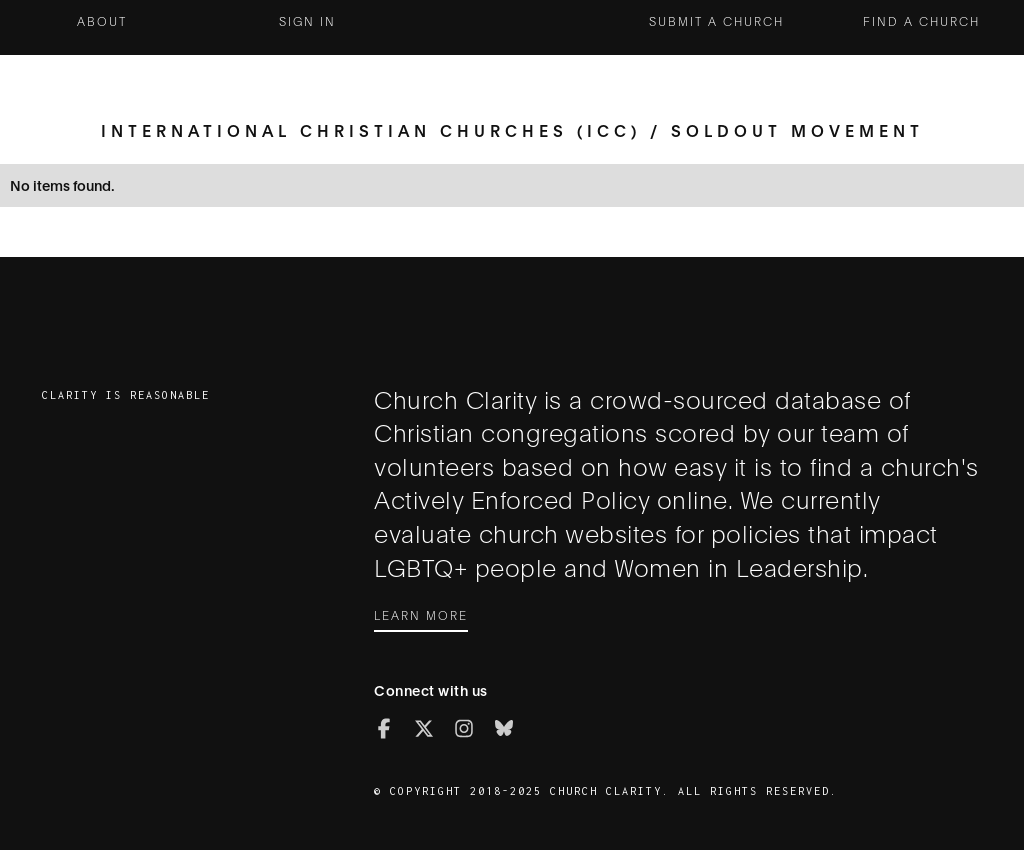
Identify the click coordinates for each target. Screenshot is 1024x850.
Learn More (421, 614)
